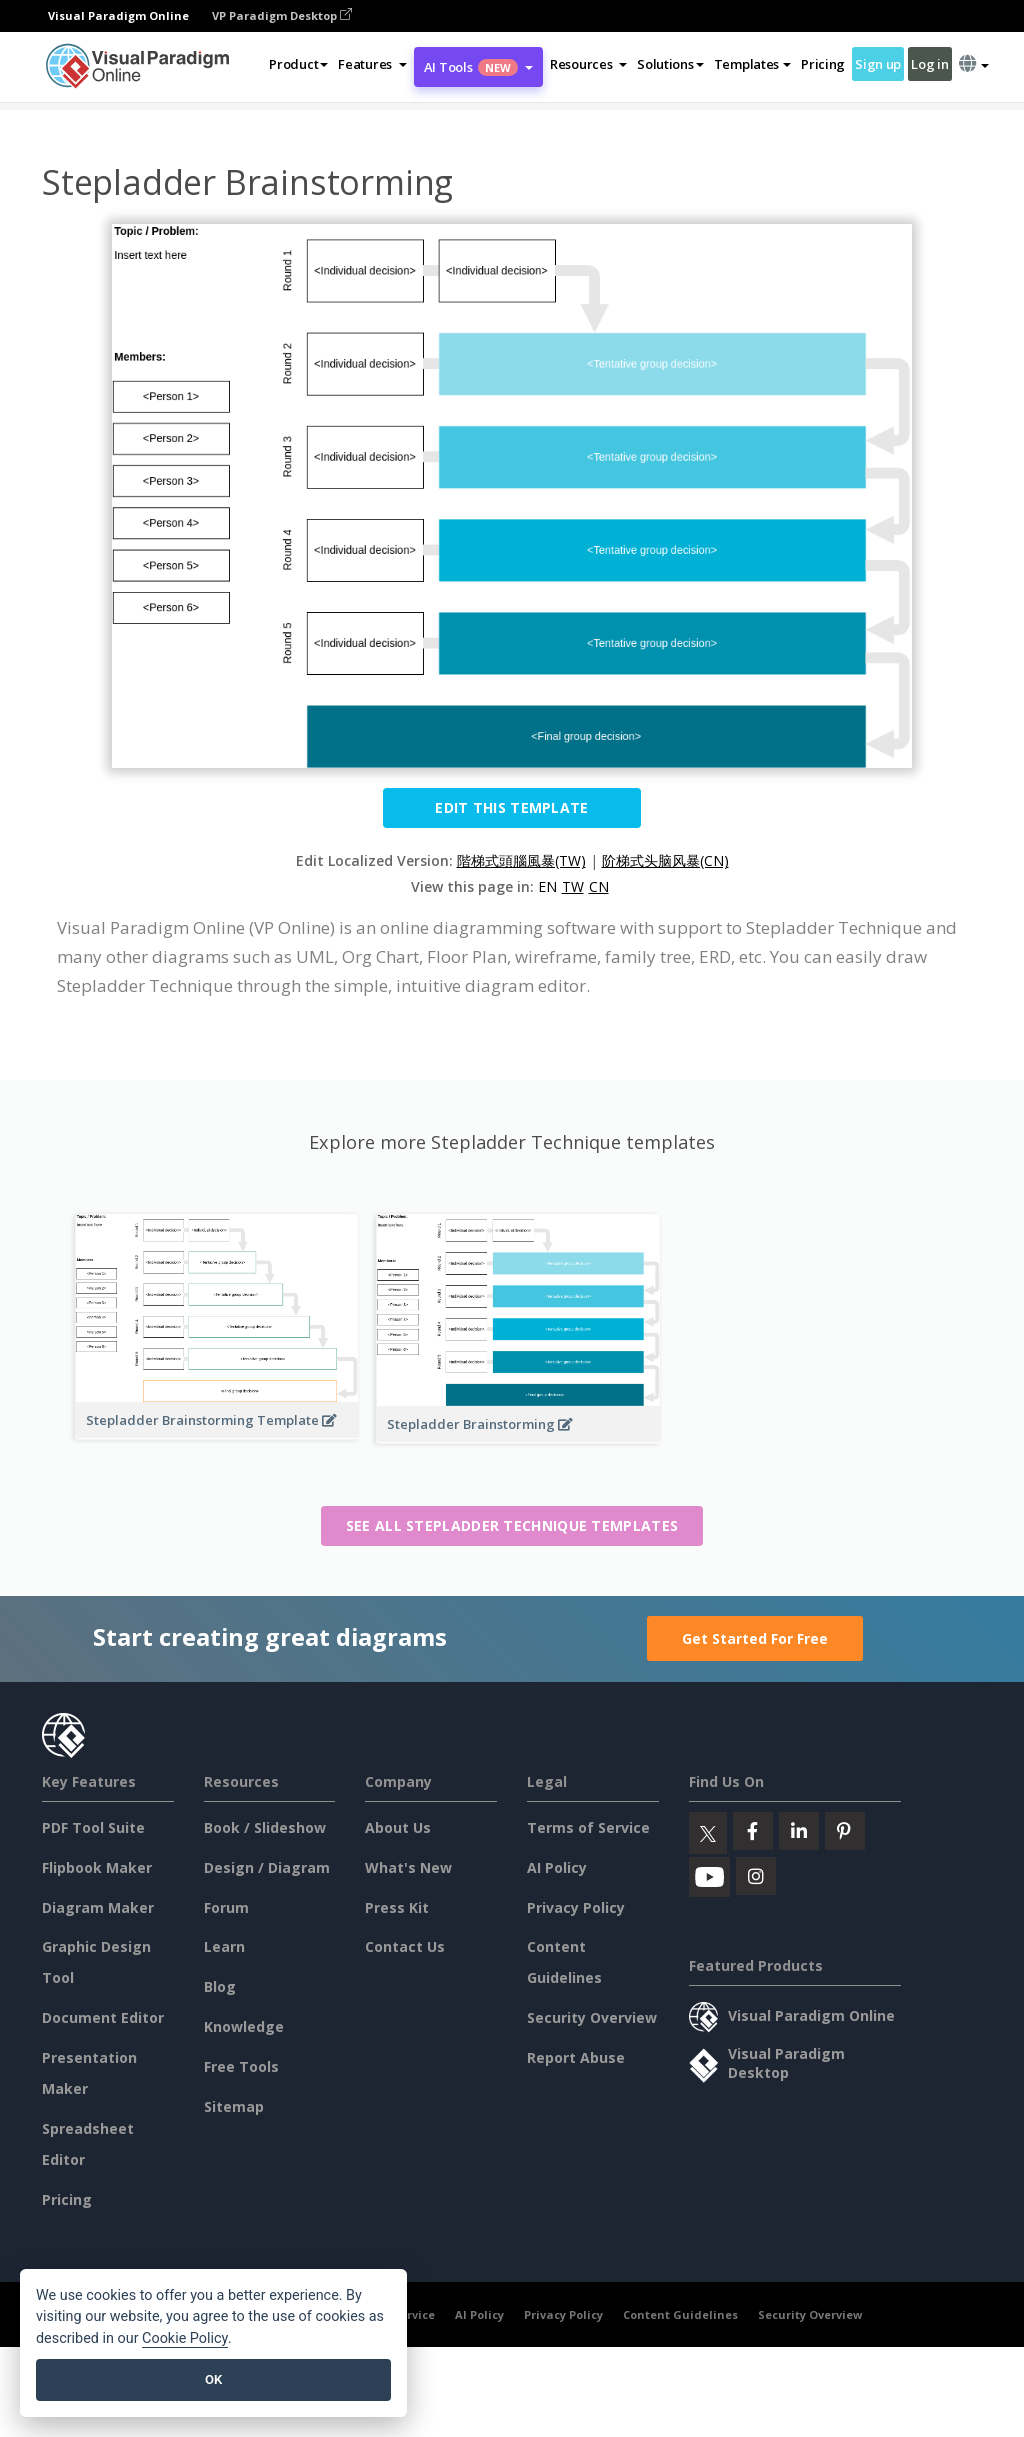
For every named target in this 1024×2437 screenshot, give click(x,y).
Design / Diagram (267, 1867)
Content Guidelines (680, 2314)
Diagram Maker (98, 1907)
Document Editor (103, 2017)
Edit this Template (511, 807)
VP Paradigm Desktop (282, 15)
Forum (226, 1907)
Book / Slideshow (265, 1827)
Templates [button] (752, 64)
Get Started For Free (755, 1638)
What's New (408, 1867)
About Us (398, 1827)
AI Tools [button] (478, 67)
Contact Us (405, 1946)
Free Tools (241, 2066)
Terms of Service (588, 1827)
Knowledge (244, 2026)
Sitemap (234, 2106)
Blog (220, 1986)
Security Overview (592, 2017)
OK (213, 2379)
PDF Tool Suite (93, 1827)
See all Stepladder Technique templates (512, 1525)
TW (573, 886)
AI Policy (557, 1867)
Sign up (878, 64)
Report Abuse (576, 2057)
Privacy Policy (576, 1907)
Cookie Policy (185, 2338)
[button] (372, 64)
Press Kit (397, 1907)
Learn (224, 1946)
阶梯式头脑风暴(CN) (665, 860)
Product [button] (298, 64)
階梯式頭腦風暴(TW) (521, 860)
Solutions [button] (670, 64)
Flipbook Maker (97, 1867)
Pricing (823, 64)
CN (599, 886)
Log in (929, 64)
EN (547, 886)
